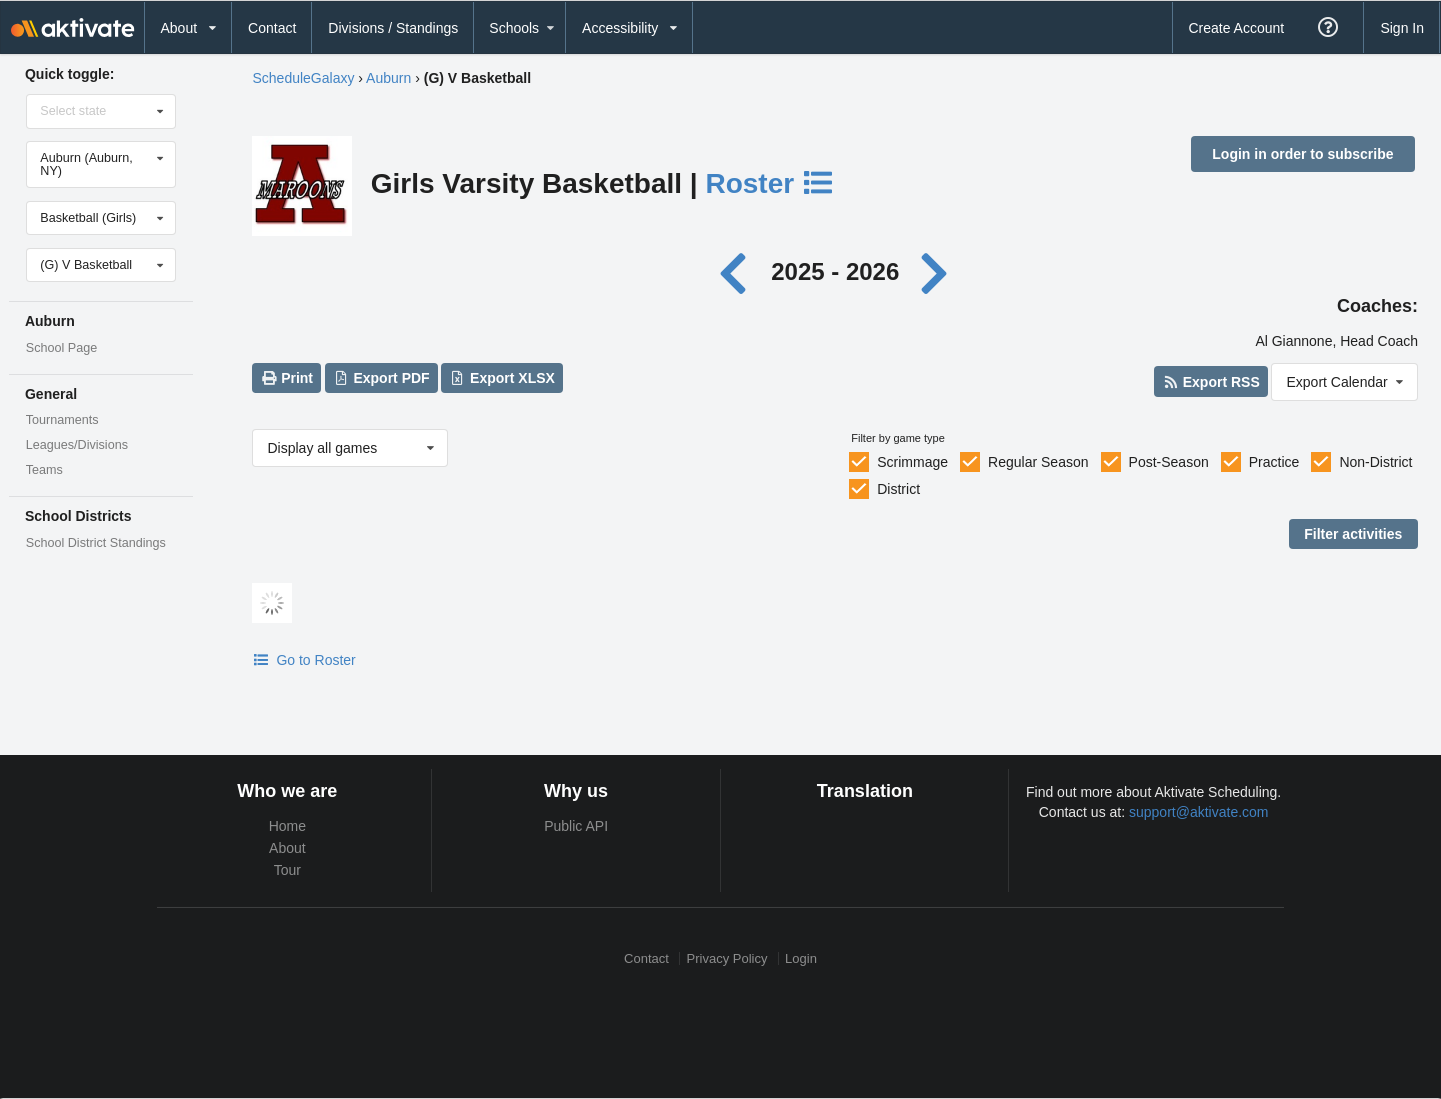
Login (801, 958)
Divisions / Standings (393, 28)
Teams (44, 470)
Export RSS (1210, 382)
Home (287, 826)
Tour (287, 870)
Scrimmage (912, 462)
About (287, 848)
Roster (770, 183)
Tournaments (62, 420)
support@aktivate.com (1199, 812)
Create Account (1236, 28)
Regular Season (1038, 462)
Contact (272, 28)
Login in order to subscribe (1302, 154)
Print (287, 378)
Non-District (1375, 462)
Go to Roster (303, 660)
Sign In (1402, 28)
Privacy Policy (727, 958)
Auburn (388, 78)
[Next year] (936, 271)
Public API (576, 826)
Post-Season (1169, 462)
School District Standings (96, 543)
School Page (61, 348)
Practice (1274, 462)
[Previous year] (737, 271)
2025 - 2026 (835, 271)
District (898, 489)
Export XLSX (502, 378)
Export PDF (381, 378)
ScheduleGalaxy (303, 78)
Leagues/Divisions (77, 445)
